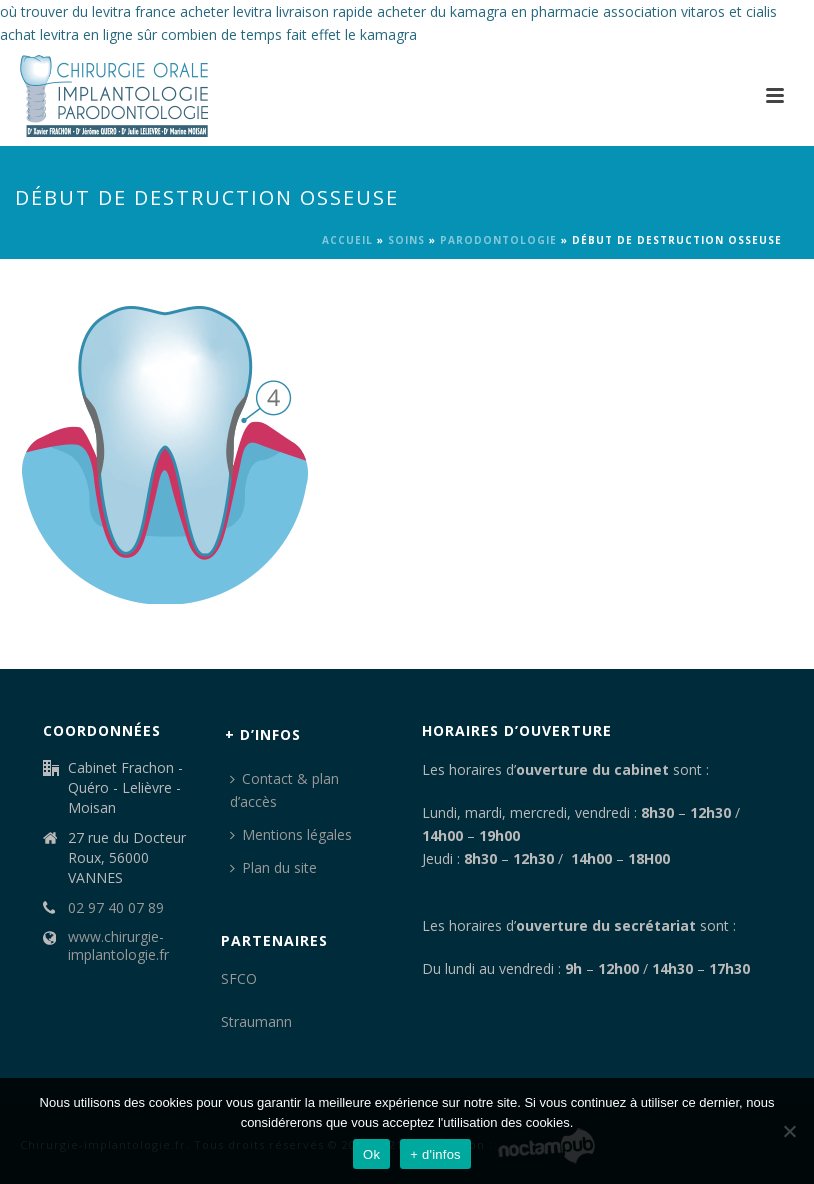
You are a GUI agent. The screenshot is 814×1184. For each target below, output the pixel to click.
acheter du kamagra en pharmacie (488, 11)
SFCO (239, 978)
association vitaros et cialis (690, 11)
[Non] (789, 1131)
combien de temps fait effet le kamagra (289, 34)
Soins (406, 240)
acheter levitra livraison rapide (276, 11)
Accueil (347, 240)
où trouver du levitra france (88, 11)
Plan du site (273, 867)
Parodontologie (498, 240)
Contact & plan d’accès (284, 790)
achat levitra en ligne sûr (78, 34)
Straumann (256, 1021)
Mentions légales (291, 834)
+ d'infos (435, 1154)
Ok (371, 1154)
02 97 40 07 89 (116, 908)
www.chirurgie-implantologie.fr (118, 946)
